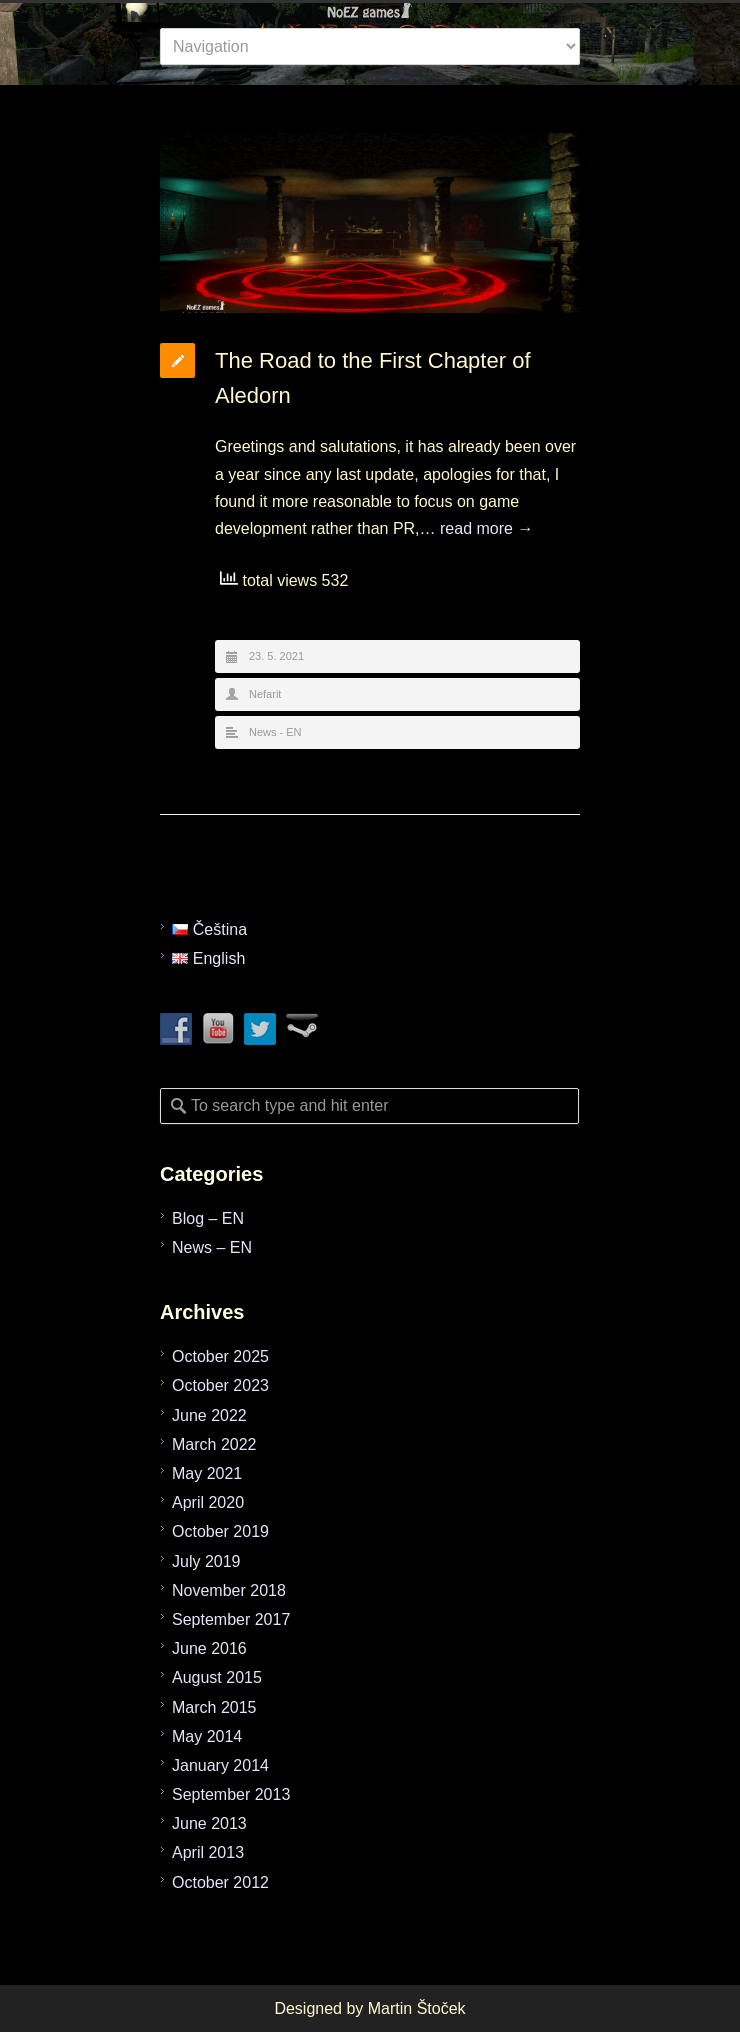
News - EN (275, 732)
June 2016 (209, 1648)
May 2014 (207, 1736)
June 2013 (209, 1823)
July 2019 (206, 1561)
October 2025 (220, 1356)
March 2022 (214, 1444)
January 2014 (220, 1765)
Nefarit (265, 694)
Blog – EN (208, 1218)
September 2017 (231, 1619)
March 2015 (214, 1707)
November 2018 (229, 1590)
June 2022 (209, 1415)
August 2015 (217, 1677)
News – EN (212, 1247)
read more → (486, 528)
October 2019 (220, 1531)
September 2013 (231, 1794)
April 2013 (208, 1852)
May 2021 (207, 1473)
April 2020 (208, 1502)
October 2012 (220, 1882)
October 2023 (220, 1385)
